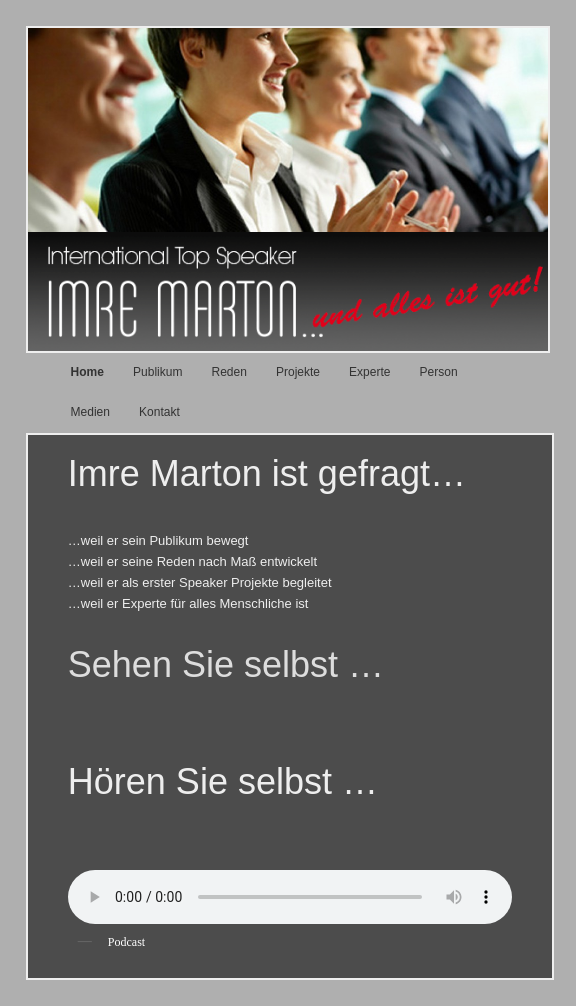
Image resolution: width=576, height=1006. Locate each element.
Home (87, 372)
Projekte (298, 372)
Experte (369, 372)
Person (439, 372)
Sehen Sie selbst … (226, 664)
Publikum (157, 372)
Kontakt (159, 412)
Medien (90, 412)
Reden (229, 372)
